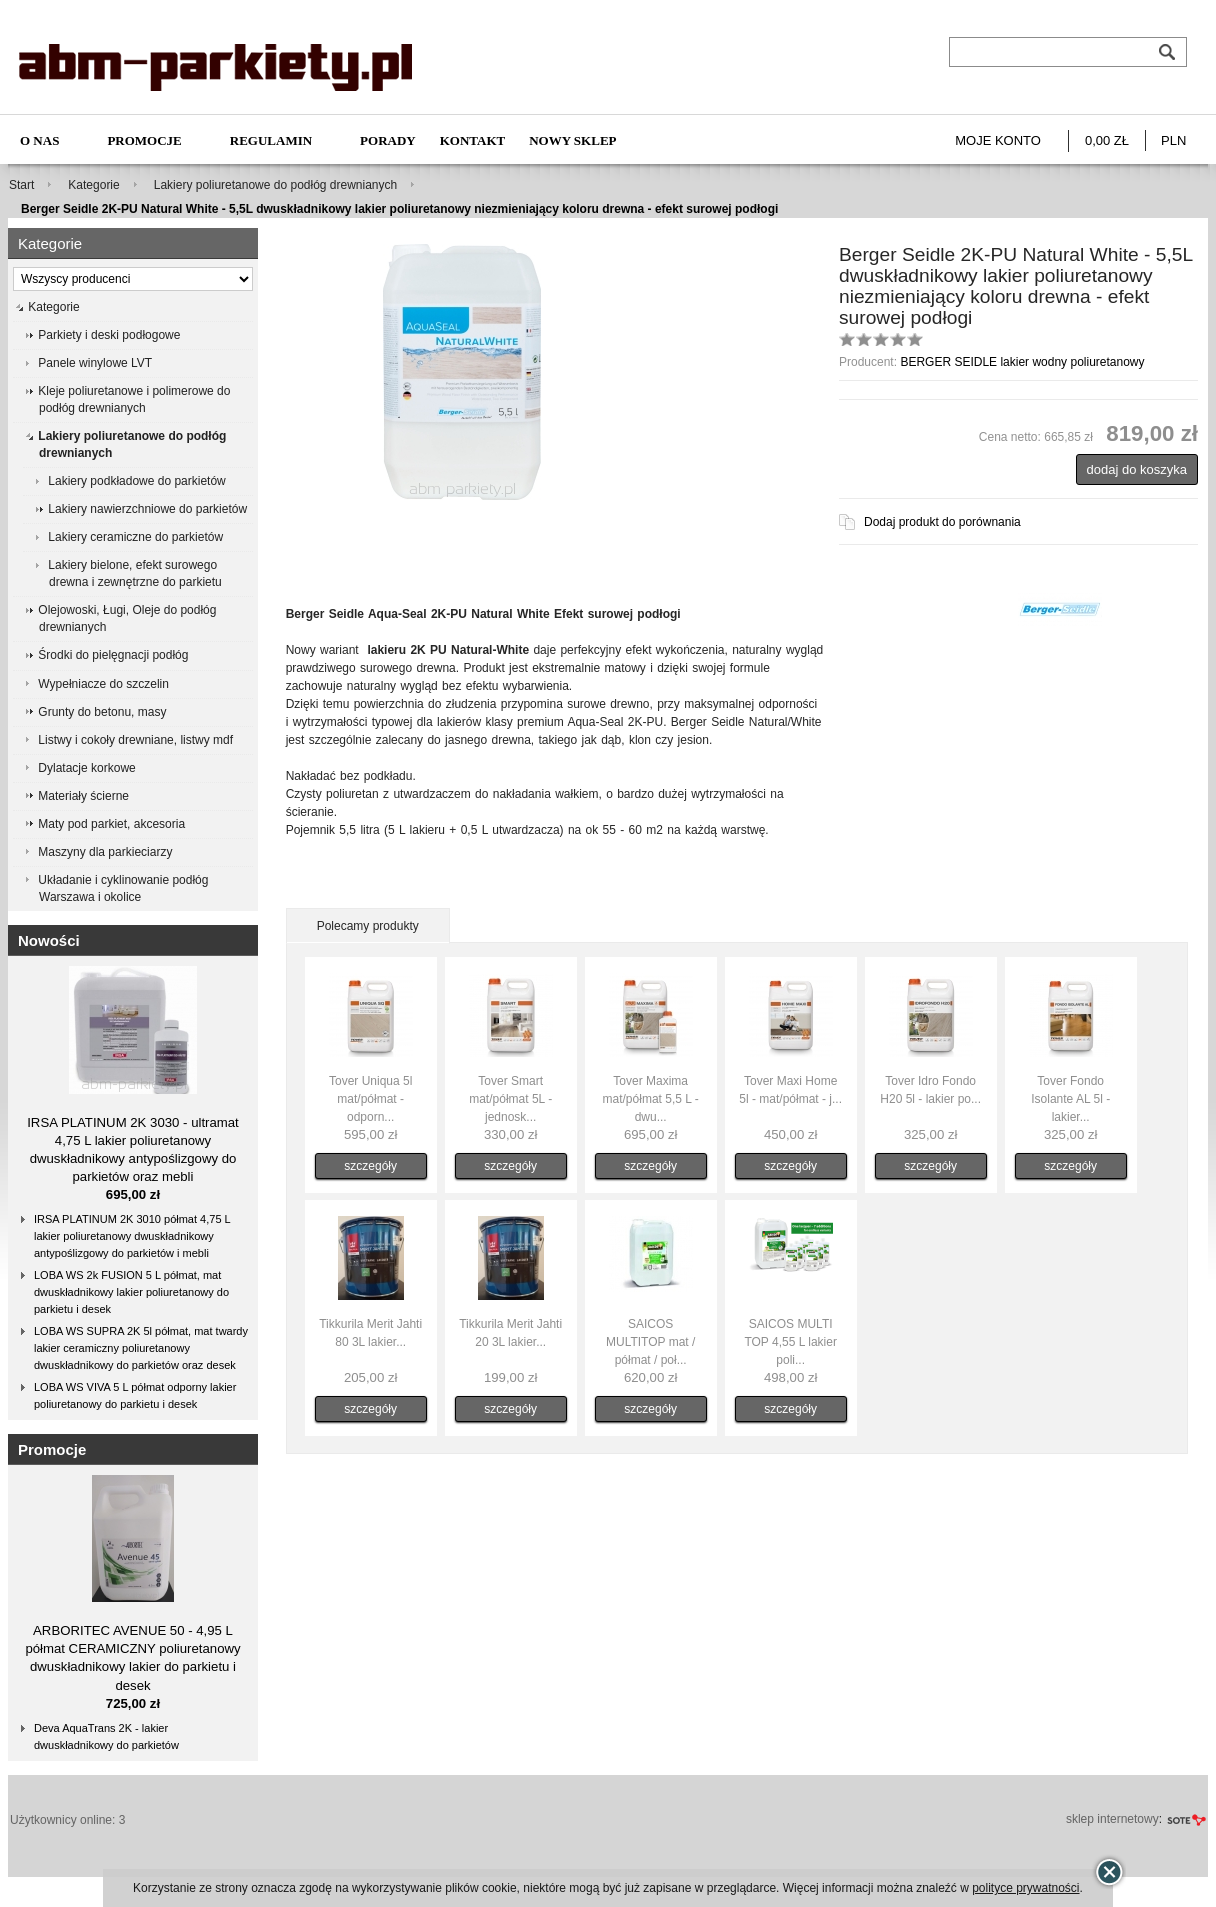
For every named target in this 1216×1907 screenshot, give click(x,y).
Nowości (49, 940)
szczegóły (370, 1166)
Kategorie (93, 185)
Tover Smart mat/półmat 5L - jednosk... (510, 1099)
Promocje (144, 140)
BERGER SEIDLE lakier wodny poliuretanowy (1022, 362)
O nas (39, 140)
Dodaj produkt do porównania (942, 522)
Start (21, 185)
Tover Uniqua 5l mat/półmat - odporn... (370, 1099)
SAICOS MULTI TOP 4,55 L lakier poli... (790, 1342)
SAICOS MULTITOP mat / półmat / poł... (650, 1342)
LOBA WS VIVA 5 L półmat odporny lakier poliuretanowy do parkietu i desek (135, 1395)
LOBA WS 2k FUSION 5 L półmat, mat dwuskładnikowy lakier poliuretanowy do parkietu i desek (131, 1292)
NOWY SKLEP (572, 140)
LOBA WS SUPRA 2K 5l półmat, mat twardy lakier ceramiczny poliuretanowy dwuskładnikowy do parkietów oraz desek (141, 1348)
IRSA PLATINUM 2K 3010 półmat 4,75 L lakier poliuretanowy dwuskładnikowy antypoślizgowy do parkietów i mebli (132, 1236)
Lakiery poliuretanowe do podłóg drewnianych (276, 185)
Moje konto (998, 140)
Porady (388, 140)
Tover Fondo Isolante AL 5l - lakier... (1070, 1099)
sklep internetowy (1112, 1819)
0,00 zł (1107, 140)
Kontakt (473, 140)
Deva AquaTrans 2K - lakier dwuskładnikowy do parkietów (106, 1736)
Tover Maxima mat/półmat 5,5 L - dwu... (651, 1099)
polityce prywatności (1025, 1888)
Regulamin (271, 140)
